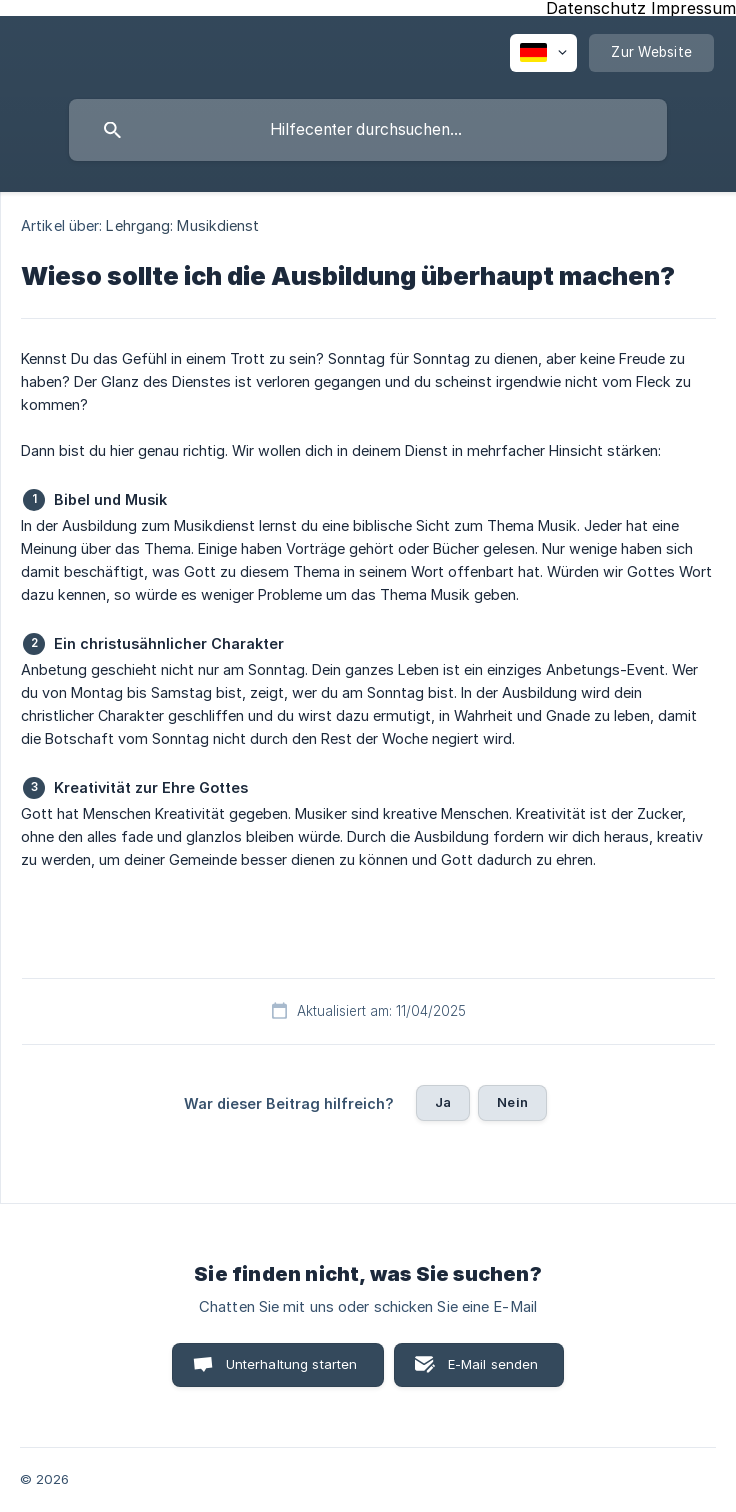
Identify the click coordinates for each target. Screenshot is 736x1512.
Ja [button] (443, 1102)
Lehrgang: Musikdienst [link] (182, 225)
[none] (543, 53)
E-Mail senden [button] (493, 1364)
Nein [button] (512, 1102)
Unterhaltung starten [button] (292, 1364)
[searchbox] (368, 130)
